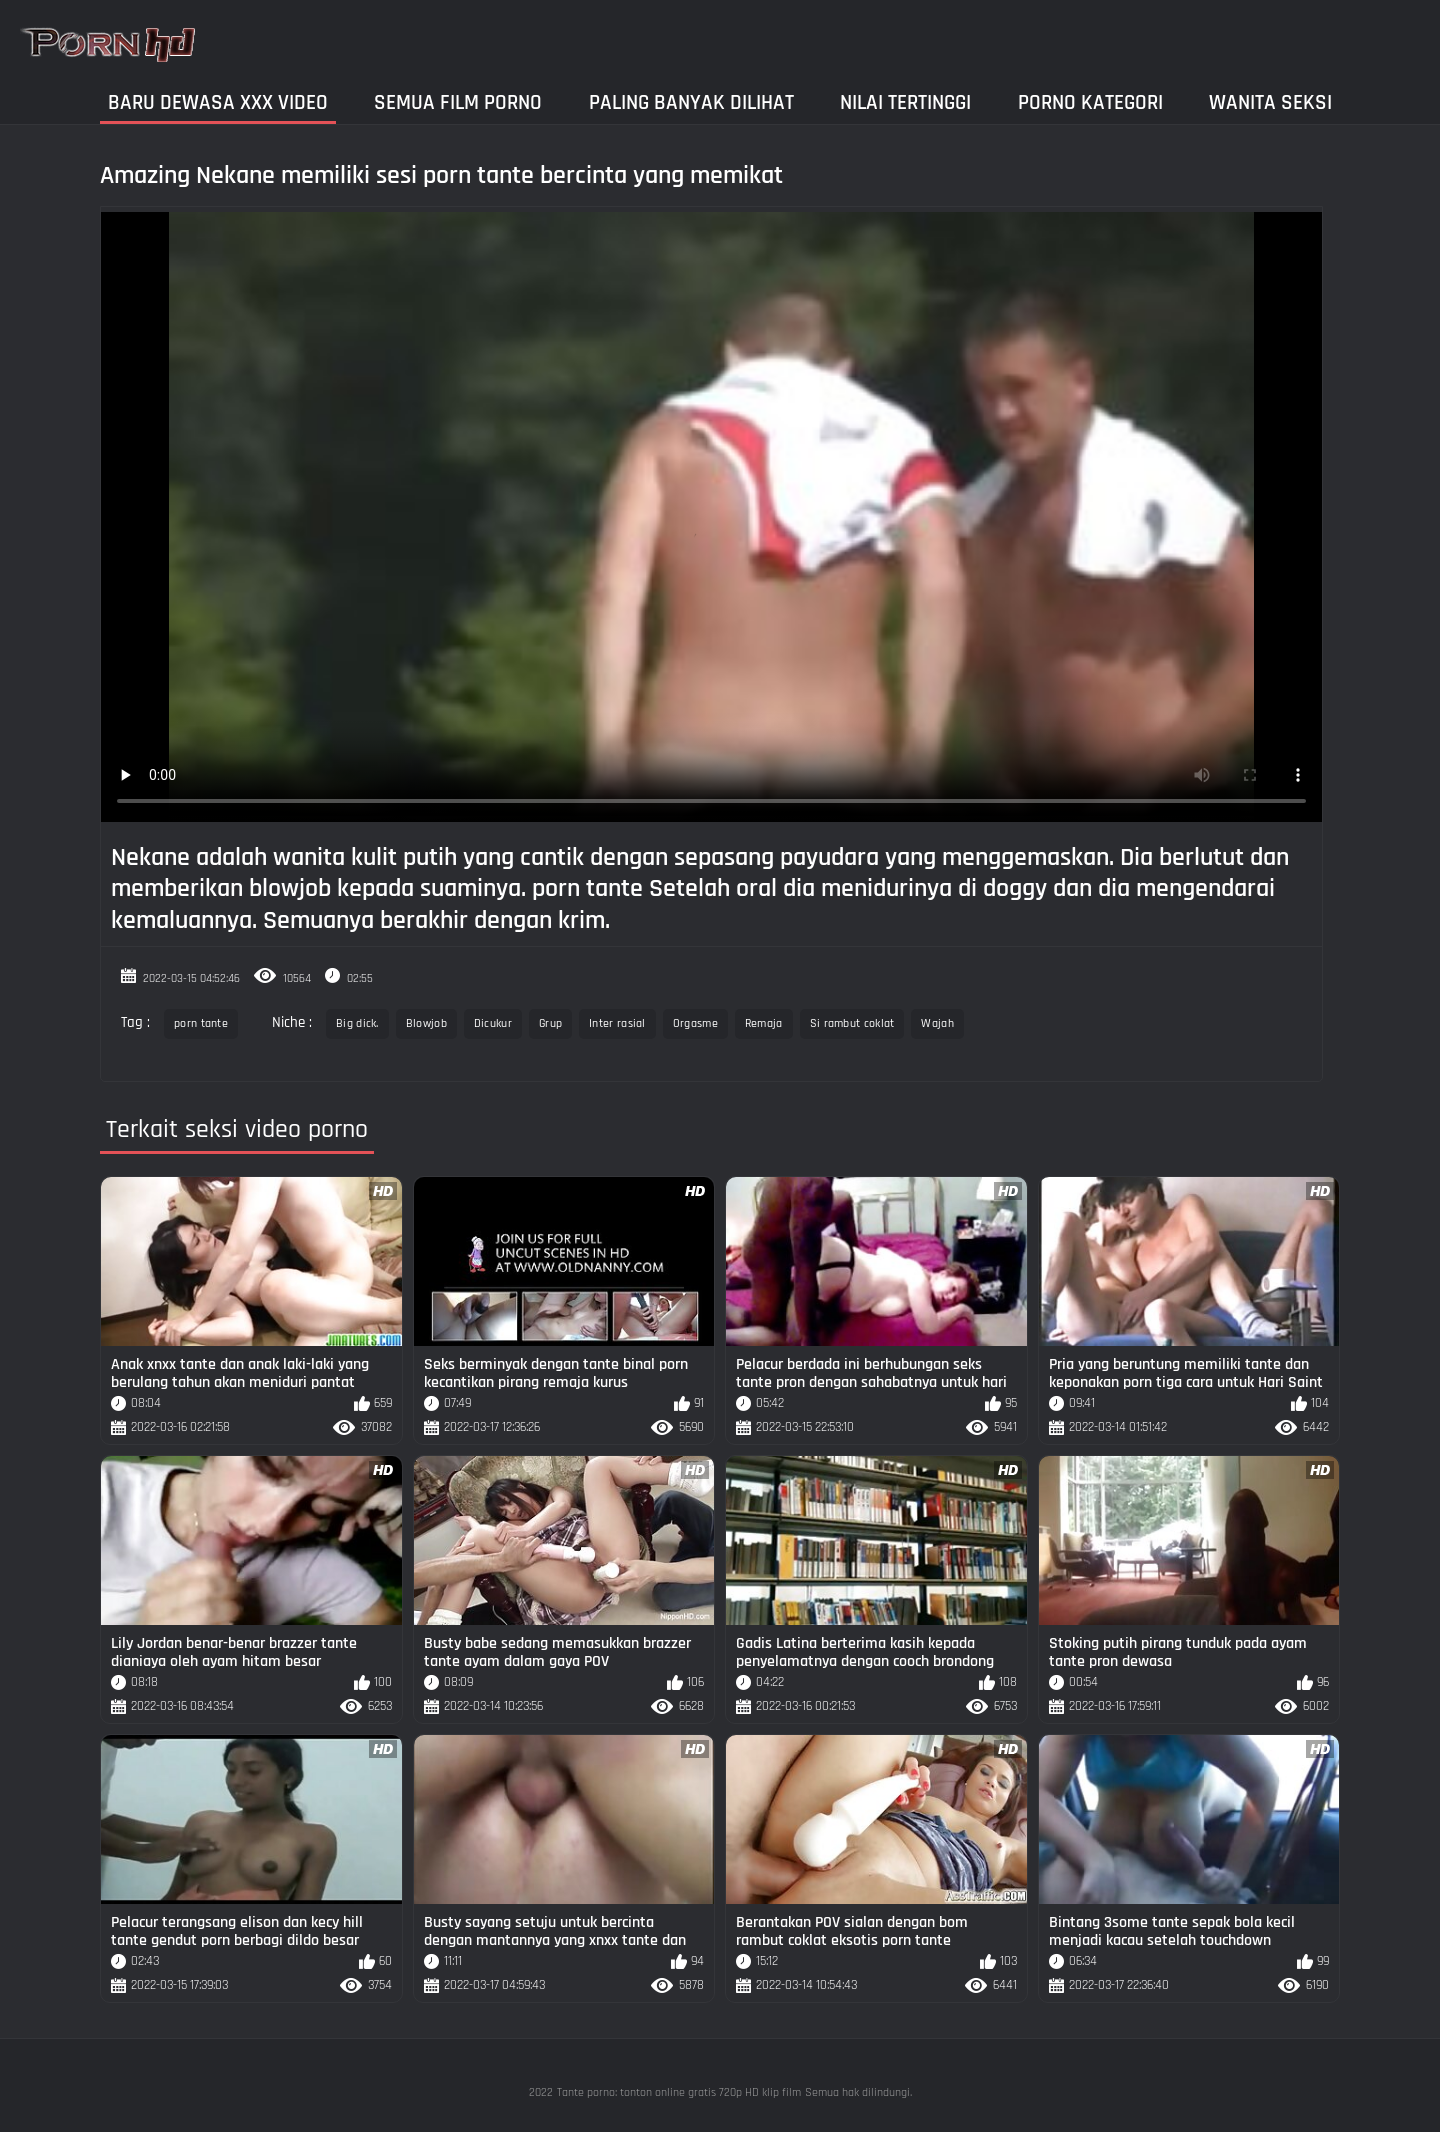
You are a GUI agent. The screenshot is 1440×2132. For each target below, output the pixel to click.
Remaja (764, 1023)
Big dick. (357, 1023)
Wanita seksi (1270, 102)
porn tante (201, 1023)
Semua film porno (458, 102)
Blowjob (426, 1023)
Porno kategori (1090, 102)
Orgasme (695, 1023)
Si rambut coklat (852, 1023)
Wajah (937, 1023)
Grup (550, 1023)
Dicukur (493, 1023)
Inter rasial (617, 1023)
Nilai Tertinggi (905, 102)
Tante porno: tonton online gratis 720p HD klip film (679, 2092)
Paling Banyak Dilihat (691, 102)
